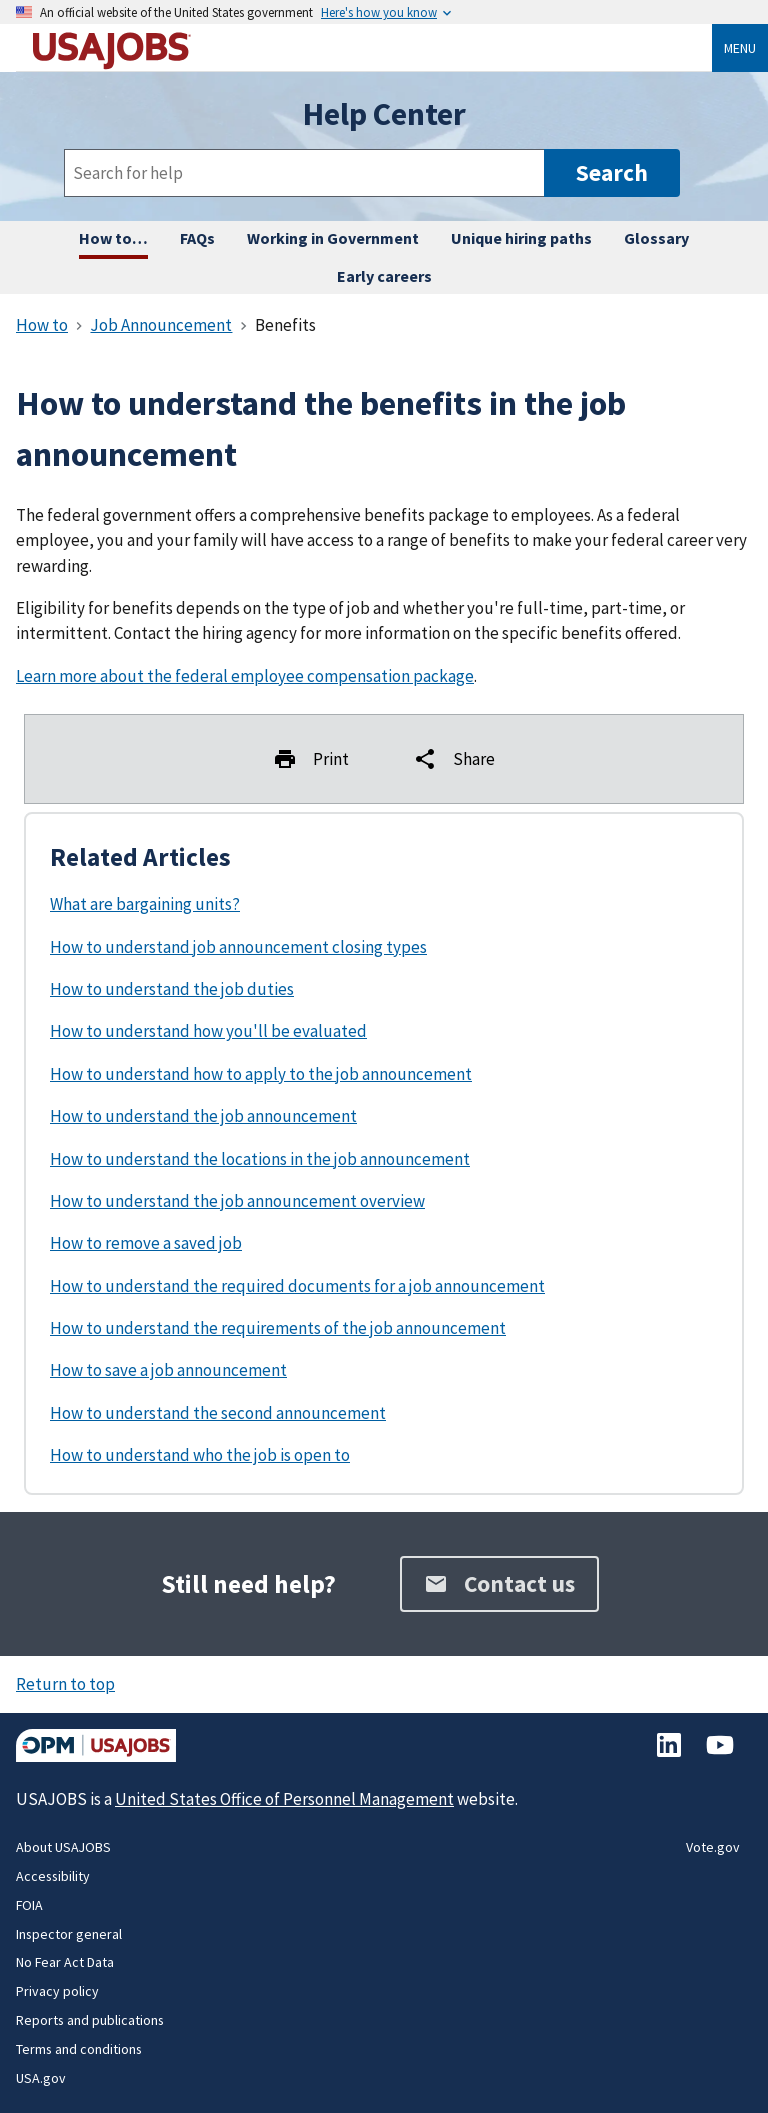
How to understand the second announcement (218, 1413)
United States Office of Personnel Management (284, 1799)
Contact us (499, 1583)
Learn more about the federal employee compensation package (245, 676)
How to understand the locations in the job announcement (260, 1159)
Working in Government (333, 238)
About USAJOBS (63, 1847)
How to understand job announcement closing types (238, 947)
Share (454, 759)
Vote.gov (713, 1847)
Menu (740, 48)
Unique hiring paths (521, 238)
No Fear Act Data (65, 1962)
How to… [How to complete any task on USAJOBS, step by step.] (113, 238)
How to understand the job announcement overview (237, 1201)
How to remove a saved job (146, 1243)
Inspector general (69, 1934)
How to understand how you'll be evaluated (208, 1031)
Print (311, 759)
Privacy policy (57, 1991)
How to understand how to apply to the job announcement (261, 1074)
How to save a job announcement (168, 1370)
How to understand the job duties (172, 989)
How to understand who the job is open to (200, 1455)
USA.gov (41, 2078)
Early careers (384, 276)
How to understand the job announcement (203, 1116)
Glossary (656, 238)
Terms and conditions (79, 2049)
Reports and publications (90, 2020)
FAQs (197, 238)
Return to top (65, 1684)
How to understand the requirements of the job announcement (278, 1328)
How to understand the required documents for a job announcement (297, 1286)
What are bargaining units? (145, 904)
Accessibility (53, 1876)
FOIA (29, 1905)
